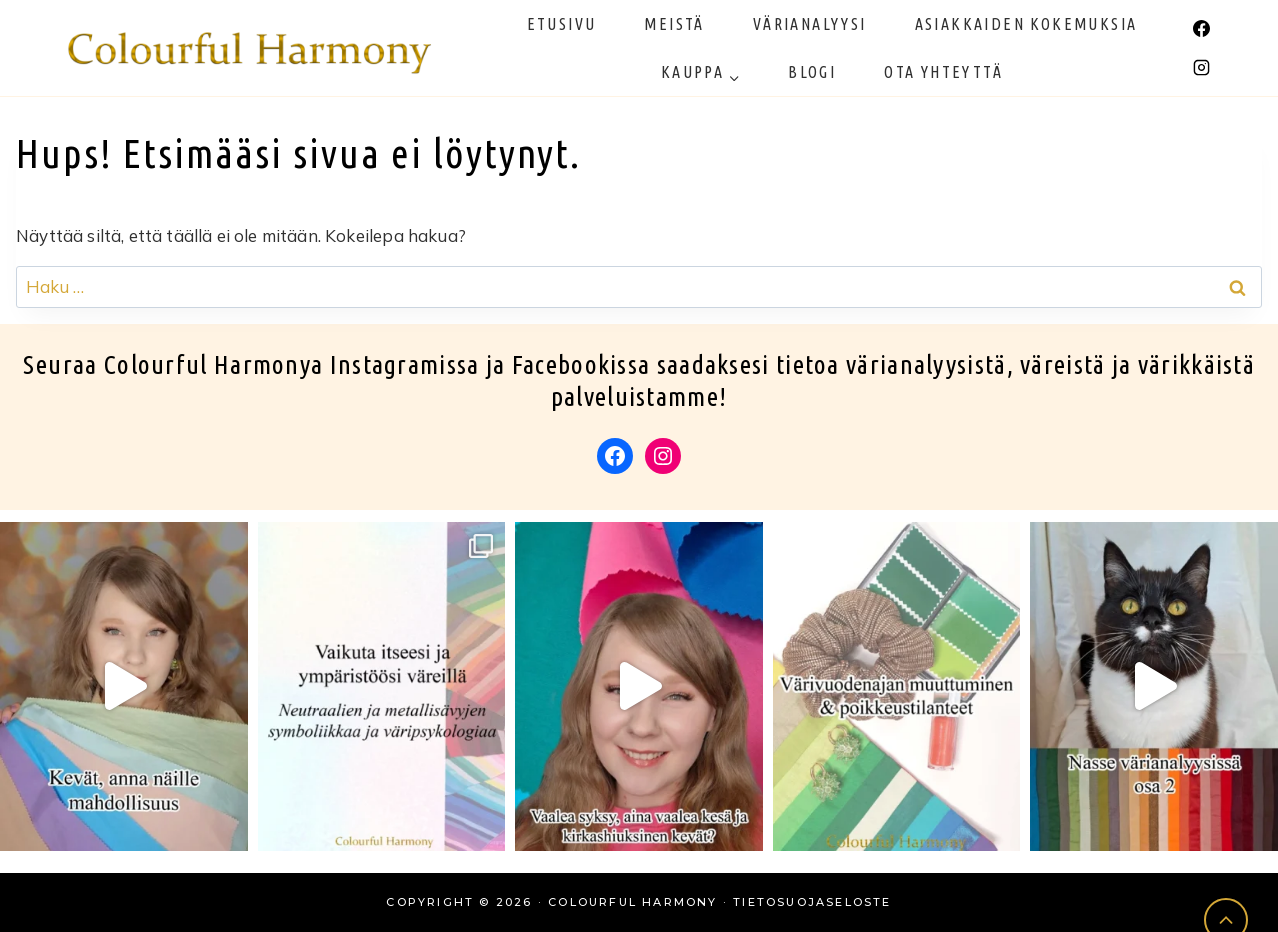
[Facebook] (1201, 28)
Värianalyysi (810, 24)
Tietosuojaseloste (812, 902)
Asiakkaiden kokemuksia (1026, 24)
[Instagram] (1201, 68)
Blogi (812, 72)
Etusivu (562, 24)
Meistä (674, 24)
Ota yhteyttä (943, 72)
